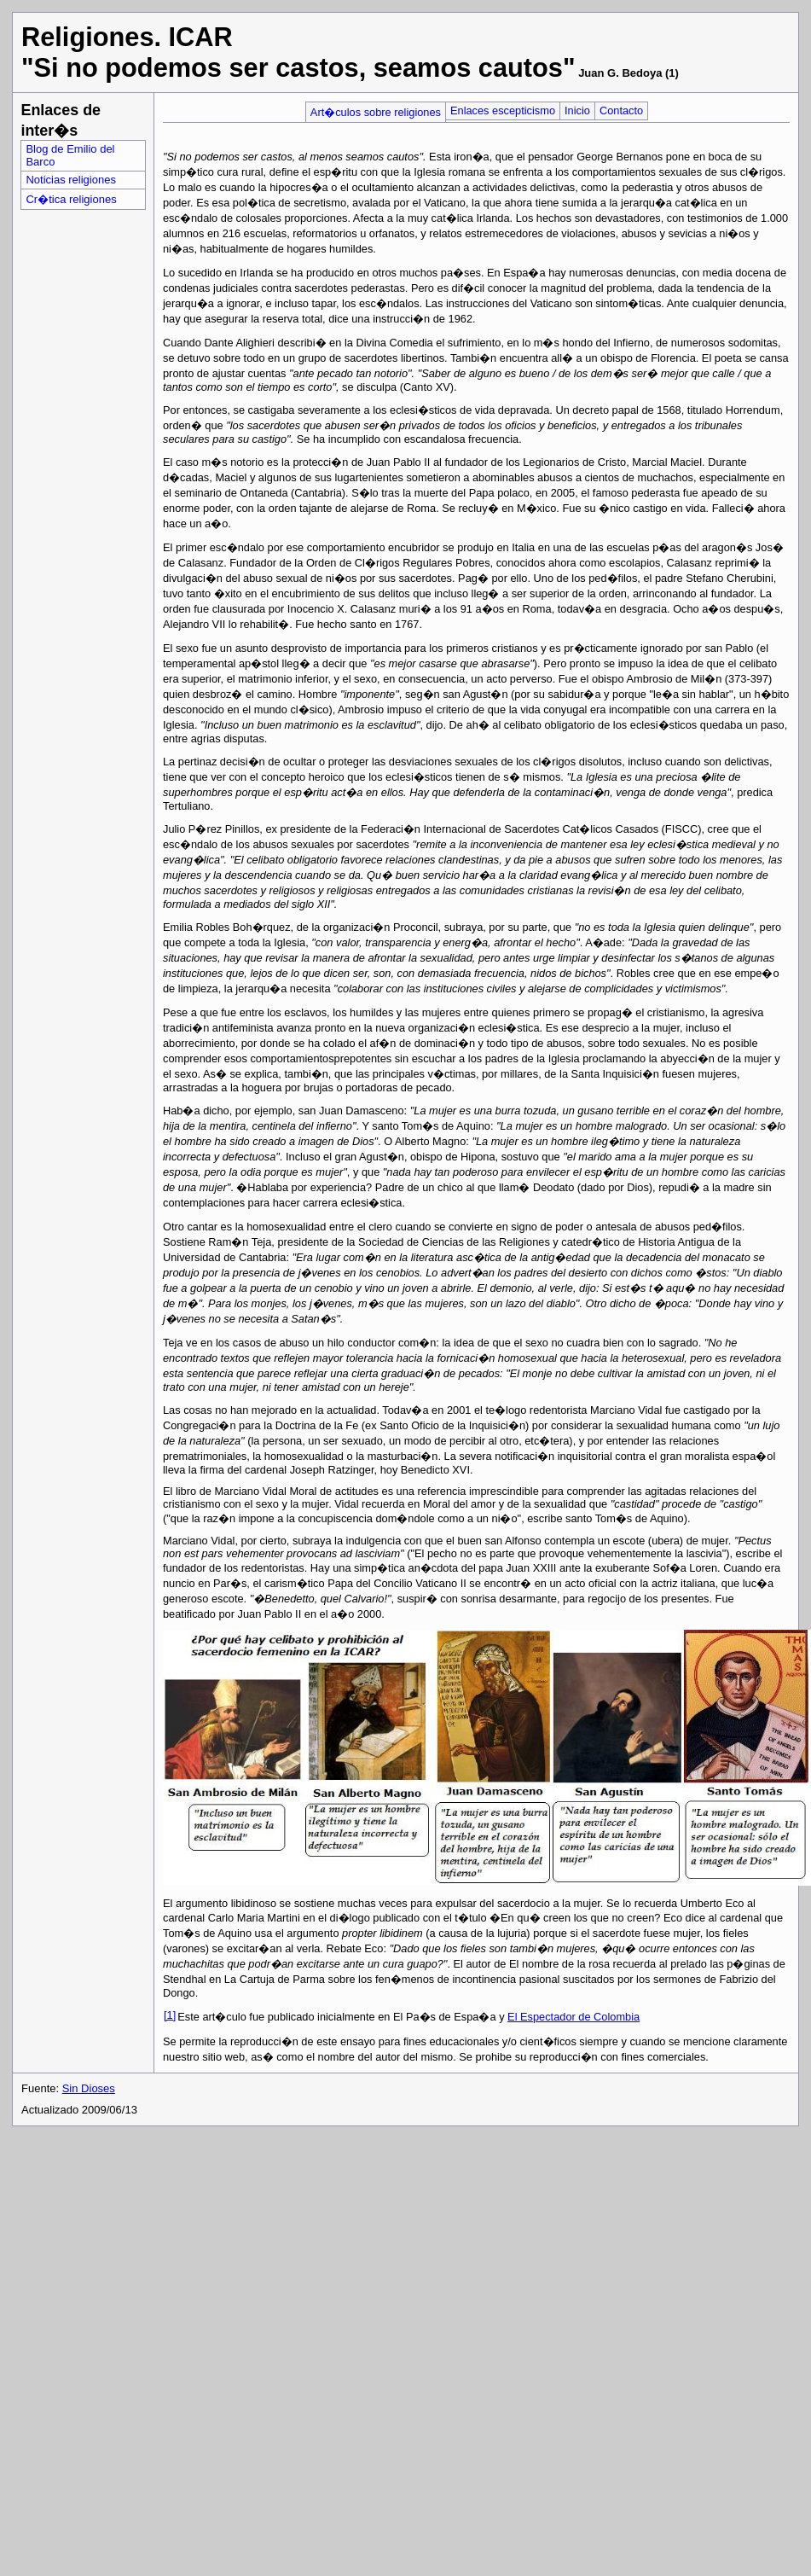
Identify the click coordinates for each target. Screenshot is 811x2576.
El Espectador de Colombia (573, 2016)
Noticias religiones (71, 179)
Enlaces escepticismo (502, 110)
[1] (170, 2015)
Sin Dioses (88, 2088)
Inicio (577, 110)
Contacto (621, 110)
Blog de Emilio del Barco (70, 155)
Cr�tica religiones (71, 199)
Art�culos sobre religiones (375, 112)
